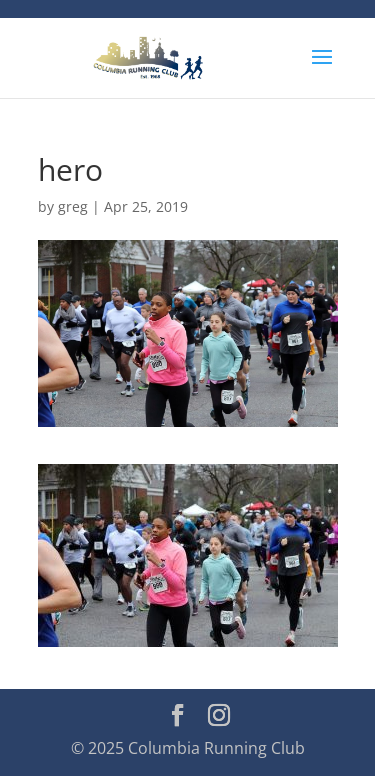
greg (73, 206)
